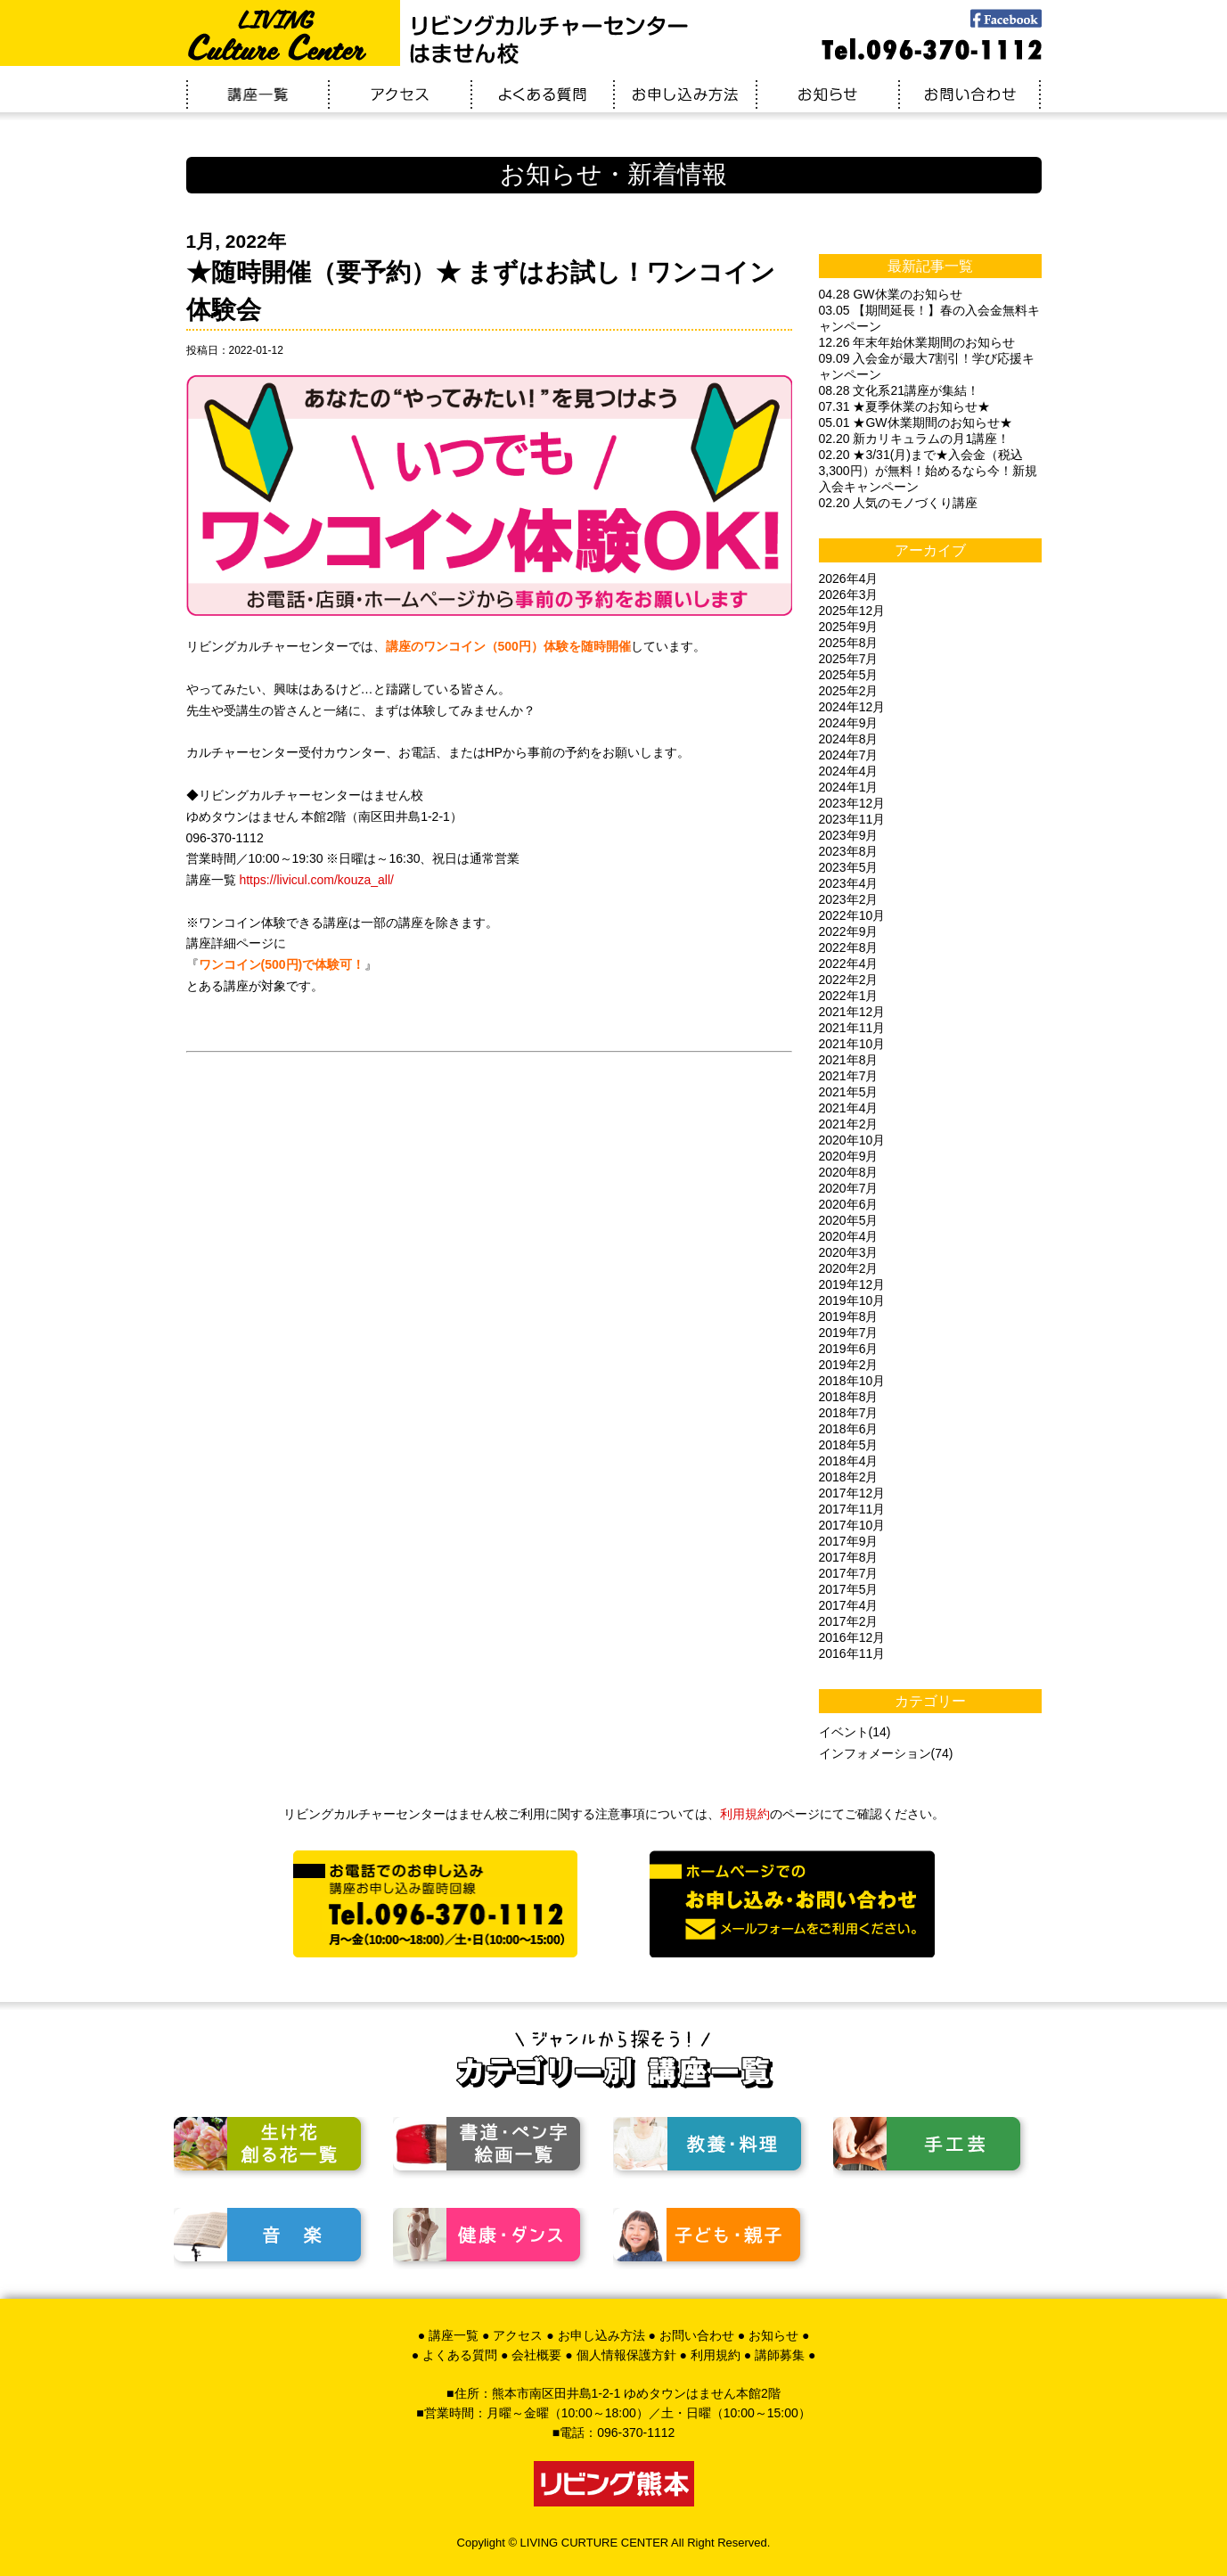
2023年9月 (849, 835)
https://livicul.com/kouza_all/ (316, 880)
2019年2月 (849, 1365)
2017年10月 (852, 1525)
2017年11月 (852, 1509)
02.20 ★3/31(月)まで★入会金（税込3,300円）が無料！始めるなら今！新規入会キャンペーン (928, 470)
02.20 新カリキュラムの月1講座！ (914, 438)
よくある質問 (459, 2355)
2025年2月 (849, 691)
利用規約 (745, 1814)
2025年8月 (849, 643)
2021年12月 (852, 1012)
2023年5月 (849, 867)
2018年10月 (852, 1381)
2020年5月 (849, 1220)
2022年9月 (849, 931)
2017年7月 (849, 1573)
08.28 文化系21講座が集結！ (899, 390)
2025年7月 (849, 659)
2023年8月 (849, 851)
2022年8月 (849, 947)
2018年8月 (849, 1397)
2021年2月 (849, 1124)
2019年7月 (849, 1332)
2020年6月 (849, 1204)
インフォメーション (875, 1753)
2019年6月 (849, 1348)
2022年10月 (852, 915)
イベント (844, 1732)
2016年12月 (852, 1637)
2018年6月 (849, 1429)
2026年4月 (849, 578)
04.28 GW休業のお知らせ (890, 294)
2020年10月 (852, 1140)
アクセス (518, 2335)
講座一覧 (454, 2335)
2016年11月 (852, 1653)
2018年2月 (849, 1477)
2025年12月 (852, 610)
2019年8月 (849, 1316)
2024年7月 (849, 755)
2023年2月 (849, 899)
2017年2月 (849, 1621)
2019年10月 (852, 1300)
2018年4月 (849, 1461)
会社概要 (536, 2355)
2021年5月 (849, 1092)
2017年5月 (849, 1589)
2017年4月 (849, 1605)
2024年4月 (849, 771)
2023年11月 (852, 819)
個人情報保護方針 (626, 2355)
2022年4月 (849, 963)
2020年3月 (849, 1252)
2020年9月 (849, 1156)
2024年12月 (852, 707)
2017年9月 (849, 1541)
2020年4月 (849, 1236)
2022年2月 (849, 979)
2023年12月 (852, 803)
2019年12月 (852, 1284)
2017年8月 (849, 1557)
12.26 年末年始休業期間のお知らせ (917, 342)
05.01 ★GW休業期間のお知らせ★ (915, 422)
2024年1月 (849, 787)
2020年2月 (849, 1268)
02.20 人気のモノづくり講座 (898, 503)
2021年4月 (849, 1108)
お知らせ (773, 2335)
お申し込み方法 (601, 2335)
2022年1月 (849, 996)
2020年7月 (849, 1188)
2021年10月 (852, 1044)
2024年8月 (849, 739)
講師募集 (780, 2355)
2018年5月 (849, 1445)
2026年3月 (849, 594)
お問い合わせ (696, 2335)
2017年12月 (852, 1493)
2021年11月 (852, 1028)
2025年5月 (849, 675)
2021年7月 (849, 1076)
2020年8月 (849, 1172)
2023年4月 (849, 883)
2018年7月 (849, 1413)
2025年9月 (849, 626)
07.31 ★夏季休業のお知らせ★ (905, 406)
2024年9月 (849, 723)
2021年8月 (849, 1060)
